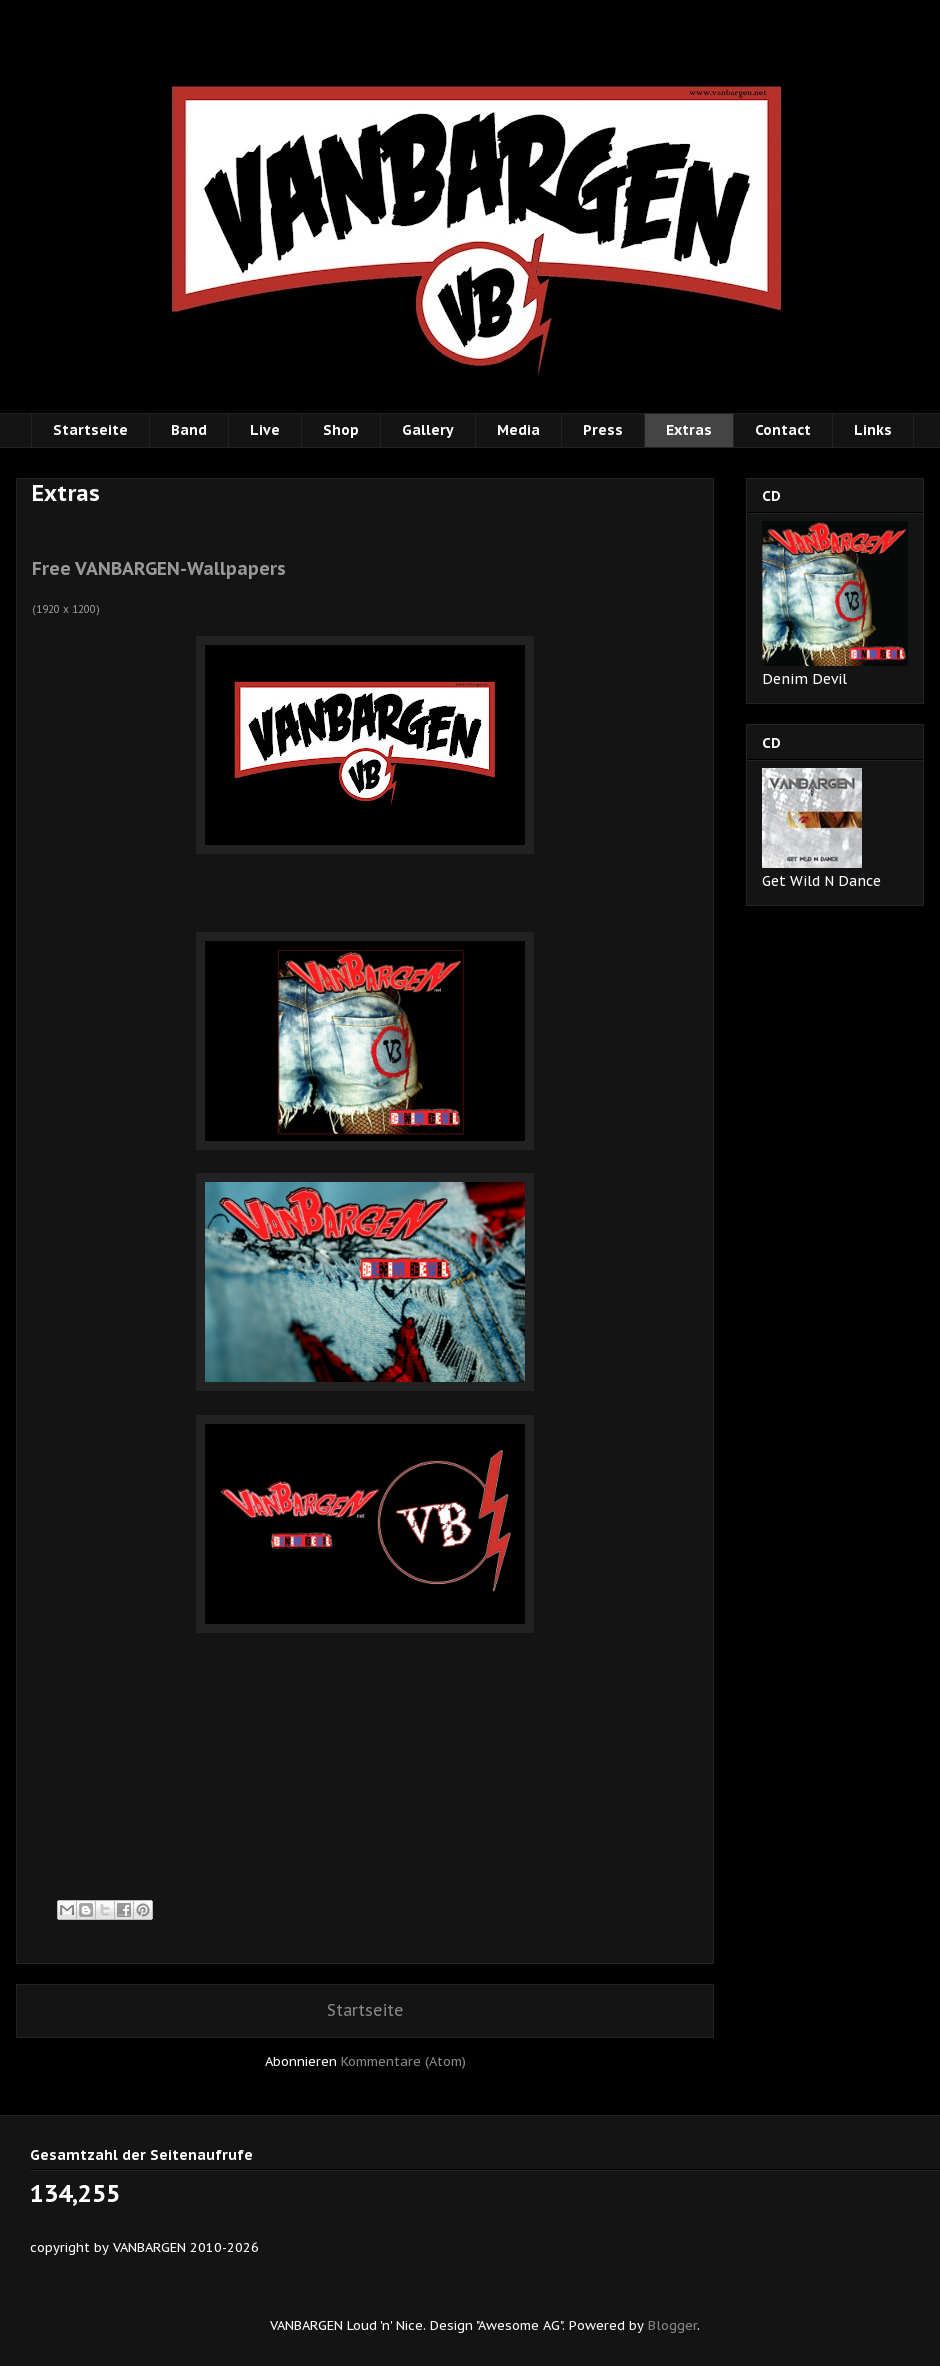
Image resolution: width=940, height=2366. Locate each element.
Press (603, 430)
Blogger (672, 2325)
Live (265, 430)
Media (518, 430)
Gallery (428, 430)
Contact (783, 430)
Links (873, 430)
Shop (341, 430)
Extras (689, 430)
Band (189, 430)
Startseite (90, 430)
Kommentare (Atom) (403, 2061)
